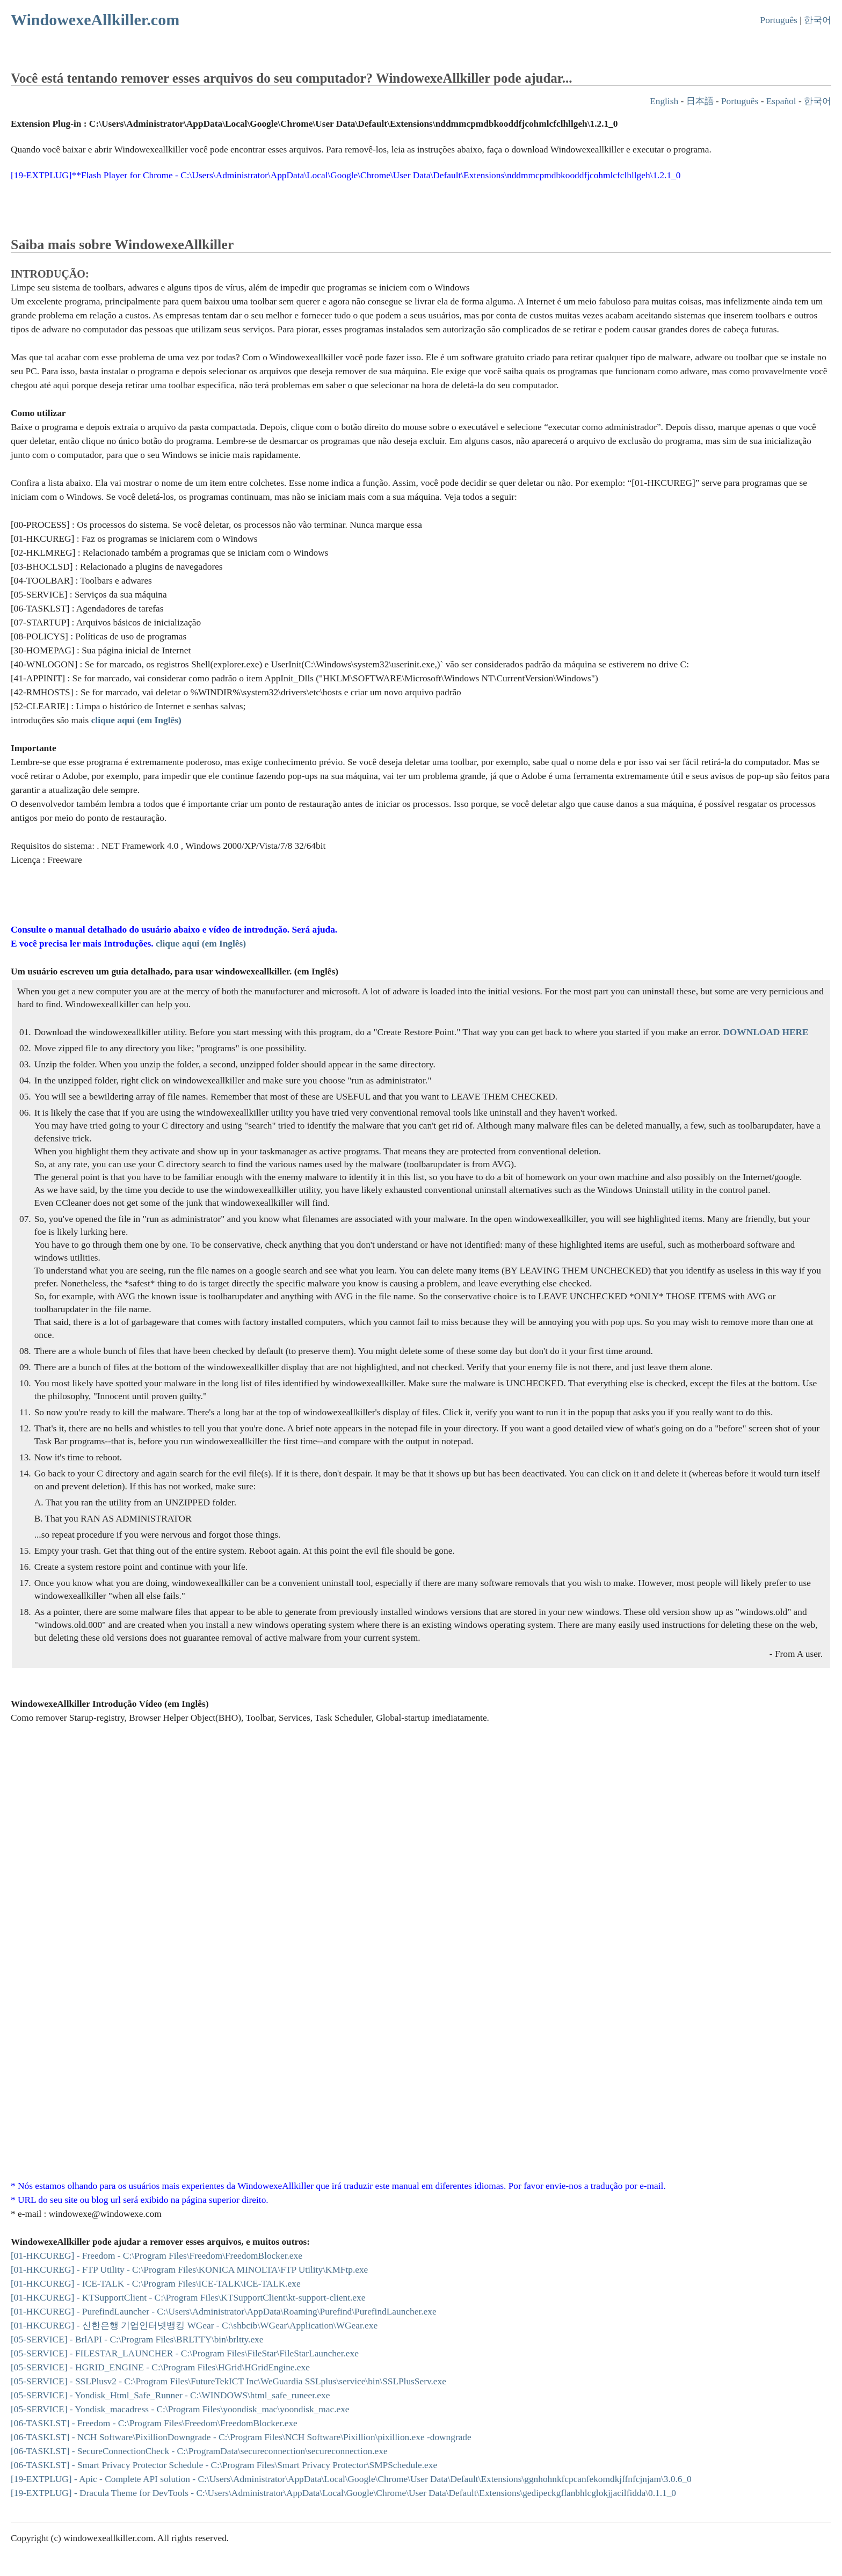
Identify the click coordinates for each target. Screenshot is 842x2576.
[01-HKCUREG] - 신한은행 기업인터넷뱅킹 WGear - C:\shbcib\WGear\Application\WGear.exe (194, 2325)
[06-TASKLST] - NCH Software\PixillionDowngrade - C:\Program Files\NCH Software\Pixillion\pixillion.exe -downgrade (241, 2437)
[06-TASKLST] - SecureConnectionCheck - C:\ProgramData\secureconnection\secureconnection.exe (199, 2451)
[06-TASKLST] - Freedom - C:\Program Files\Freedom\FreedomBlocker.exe (154, 2423)
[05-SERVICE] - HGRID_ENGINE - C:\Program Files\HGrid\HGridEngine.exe (160, 2367)
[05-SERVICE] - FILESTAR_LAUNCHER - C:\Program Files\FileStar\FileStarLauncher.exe (185, 2353)
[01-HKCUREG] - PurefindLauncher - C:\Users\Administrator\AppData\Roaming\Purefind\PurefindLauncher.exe (224, 2311)
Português (778, 20)
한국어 (817, 20)
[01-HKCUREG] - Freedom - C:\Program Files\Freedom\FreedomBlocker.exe (156, 2256)
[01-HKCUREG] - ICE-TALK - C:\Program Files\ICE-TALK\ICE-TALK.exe (156, 2284)
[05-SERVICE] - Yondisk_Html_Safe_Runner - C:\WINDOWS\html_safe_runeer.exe (170, 2395)
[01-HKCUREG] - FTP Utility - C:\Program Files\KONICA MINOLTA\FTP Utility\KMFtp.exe (189, 2270)
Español (781, 101)
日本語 (700, 101)
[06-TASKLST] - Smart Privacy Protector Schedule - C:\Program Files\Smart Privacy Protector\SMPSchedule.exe (224, 2465)
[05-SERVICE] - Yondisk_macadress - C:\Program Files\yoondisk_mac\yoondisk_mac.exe (180, 2409)
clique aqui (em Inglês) (201, 943)
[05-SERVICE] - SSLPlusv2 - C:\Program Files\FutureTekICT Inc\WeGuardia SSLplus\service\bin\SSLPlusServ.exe (228, 2381)
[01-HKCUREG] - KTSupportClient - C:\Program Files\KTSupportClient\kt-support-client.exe (188, 2298)
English (664, 101)
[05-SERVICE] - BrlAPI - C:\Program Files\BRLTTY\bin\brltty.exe (137, 2339)
